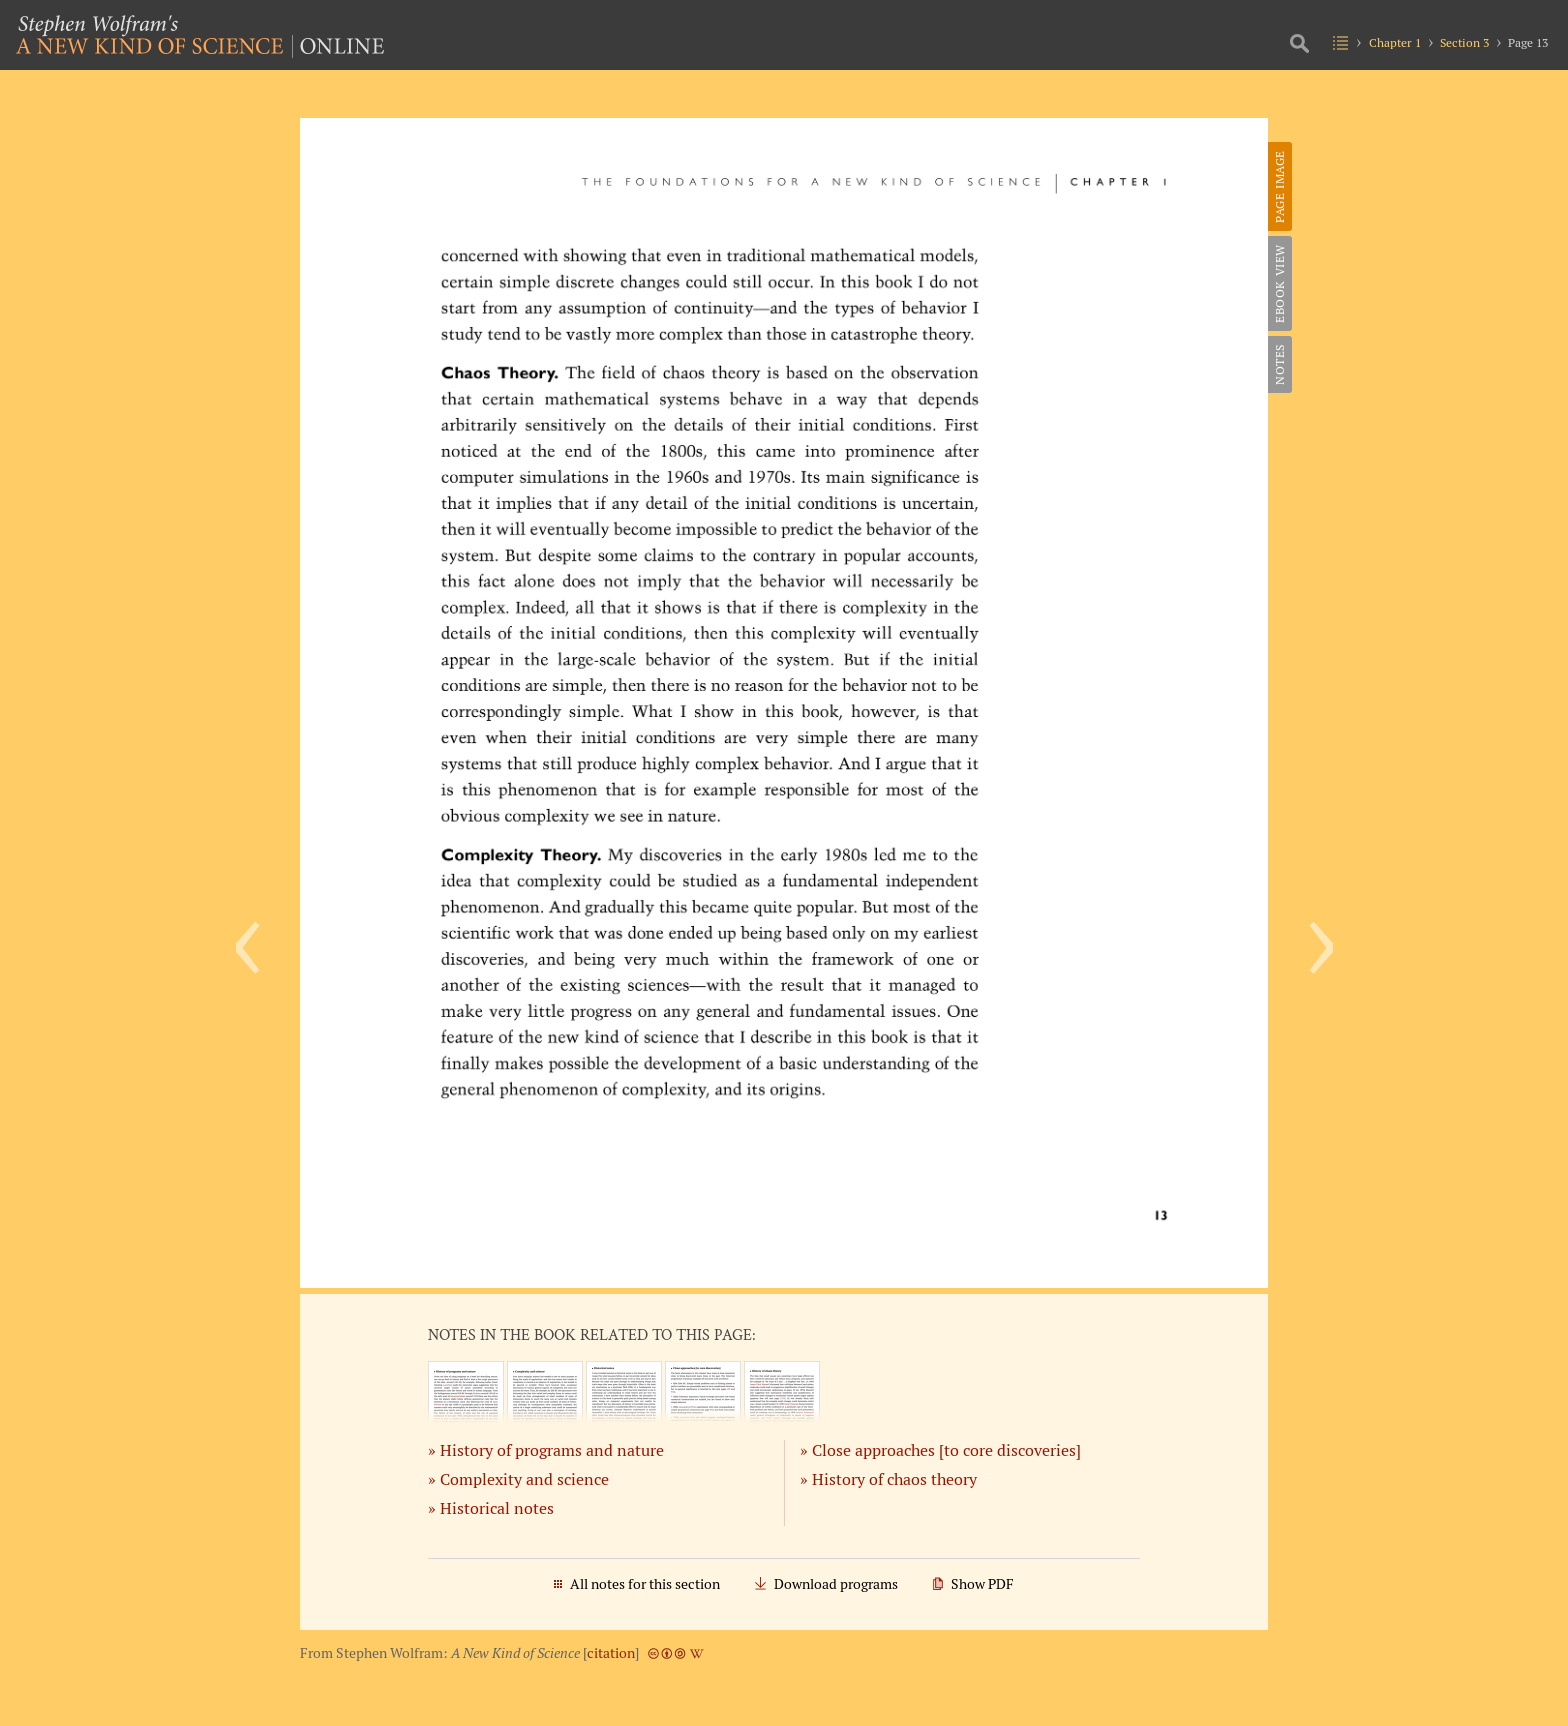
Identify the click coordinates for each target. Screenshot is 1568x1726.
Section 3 (1464, 42)
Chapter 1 (1395, 42)
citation (611, 1653)
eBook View (1279, 283)
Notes (1279, 364)
